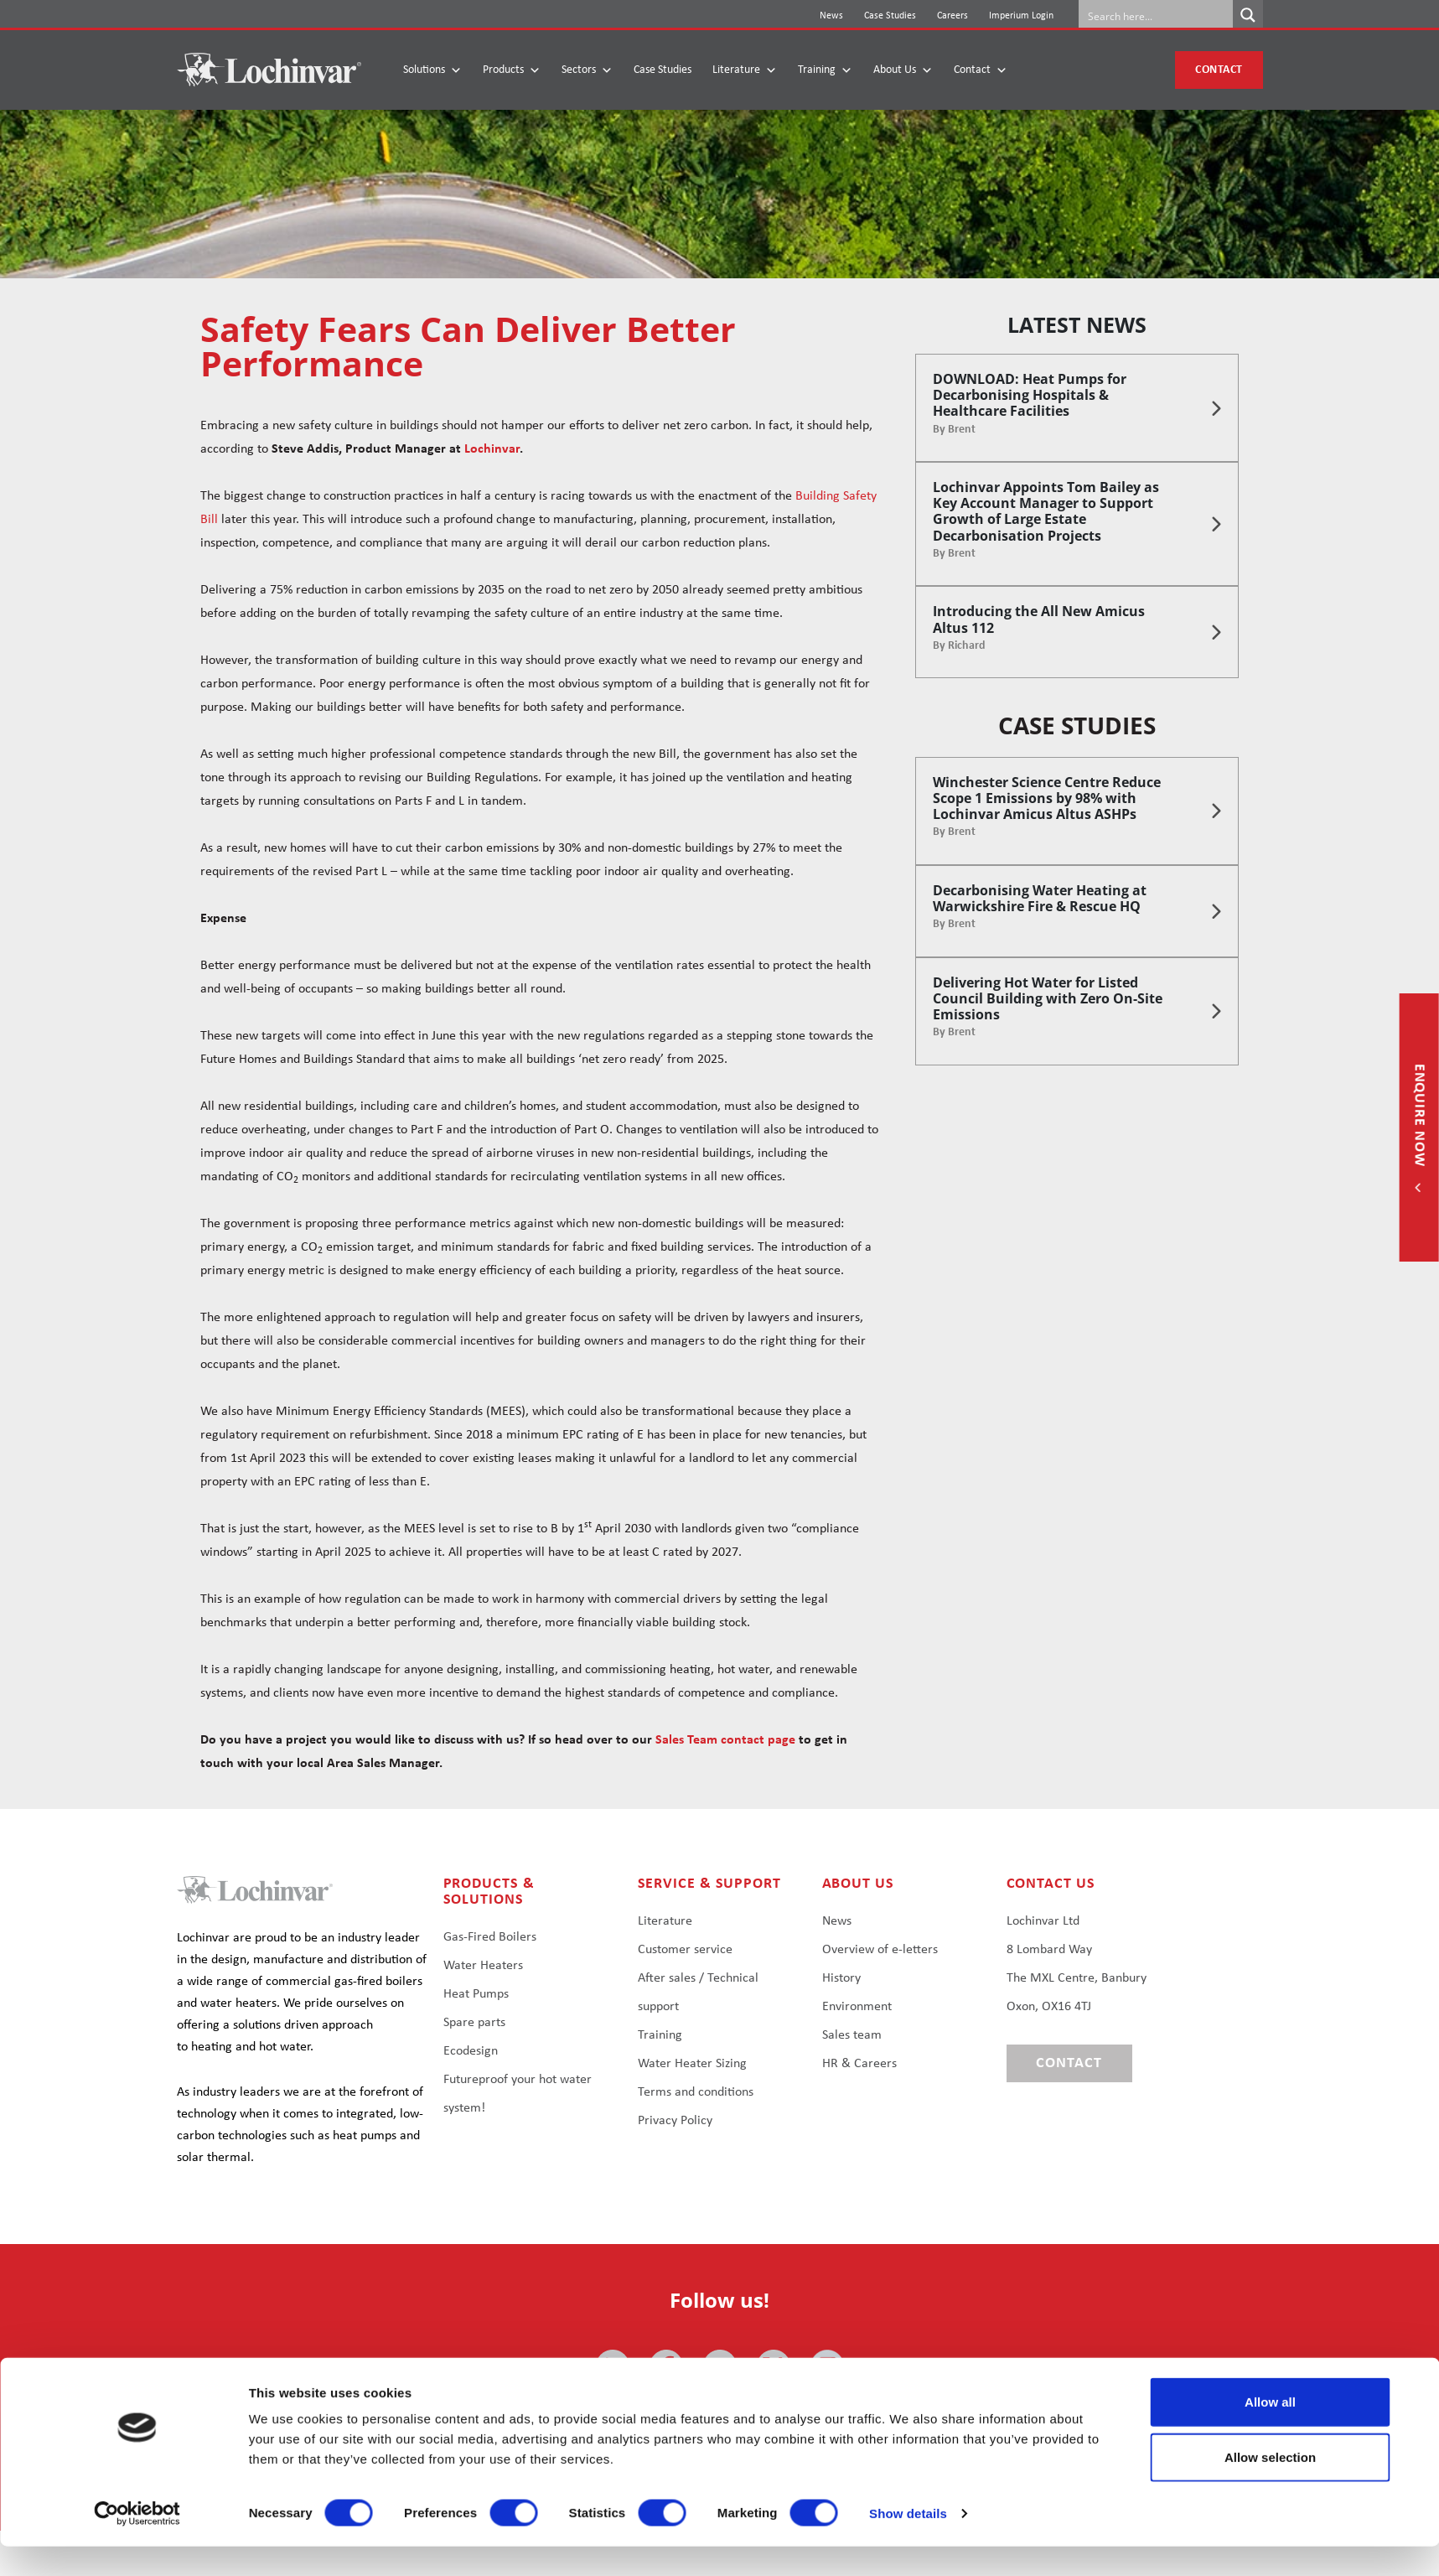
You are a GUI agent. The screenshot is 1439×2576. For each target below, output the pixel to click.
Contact (980, 70)
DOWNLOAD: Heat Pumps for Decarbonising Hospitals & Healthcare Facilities (1029, 395)
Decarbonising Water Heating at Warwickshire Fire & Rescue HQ (1040, 898)
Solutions (432, 70)
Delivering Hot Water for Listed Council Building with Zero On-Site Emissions (1047, 998)
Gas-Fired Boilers (489, 1937)
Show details (908, 2543)
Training (825, 70)
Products (512, 70)
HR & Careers (859, 2064)
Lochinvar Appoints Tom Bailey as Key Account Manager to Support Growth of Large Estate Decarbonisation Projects (1046, 511)
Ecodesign (470, 2051)
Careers (952, 16)
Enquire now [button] (1419, 1117)
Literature (744, 70)
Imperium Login (1021, 16)
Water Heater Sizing (692, 2064)
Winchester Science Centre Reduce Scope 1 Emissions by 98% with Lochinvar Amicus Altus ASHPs (1047, 798)
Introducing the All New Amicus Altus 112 (1039, 619)
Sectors (587, 70)
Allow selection (1270, 2487)
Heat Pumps (476, 1994)
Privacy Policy (675, 2121)
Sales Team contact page (725, 1740)
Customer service (685, 1950)
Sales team (852, 2035)
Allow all (1270, 2431)
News (831, 16)
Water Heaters (483, 1965)
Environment (857, 2007)
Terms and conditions (695, 2092)
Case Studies (890, 16)
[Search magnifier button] (1248, 15)
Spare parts (474, 2022)
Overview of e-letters (880, 1950)
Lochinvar (492, 449)
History (841, 1978)
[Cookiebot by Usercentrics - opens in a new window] (137, 2543)
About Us (903, 70)
